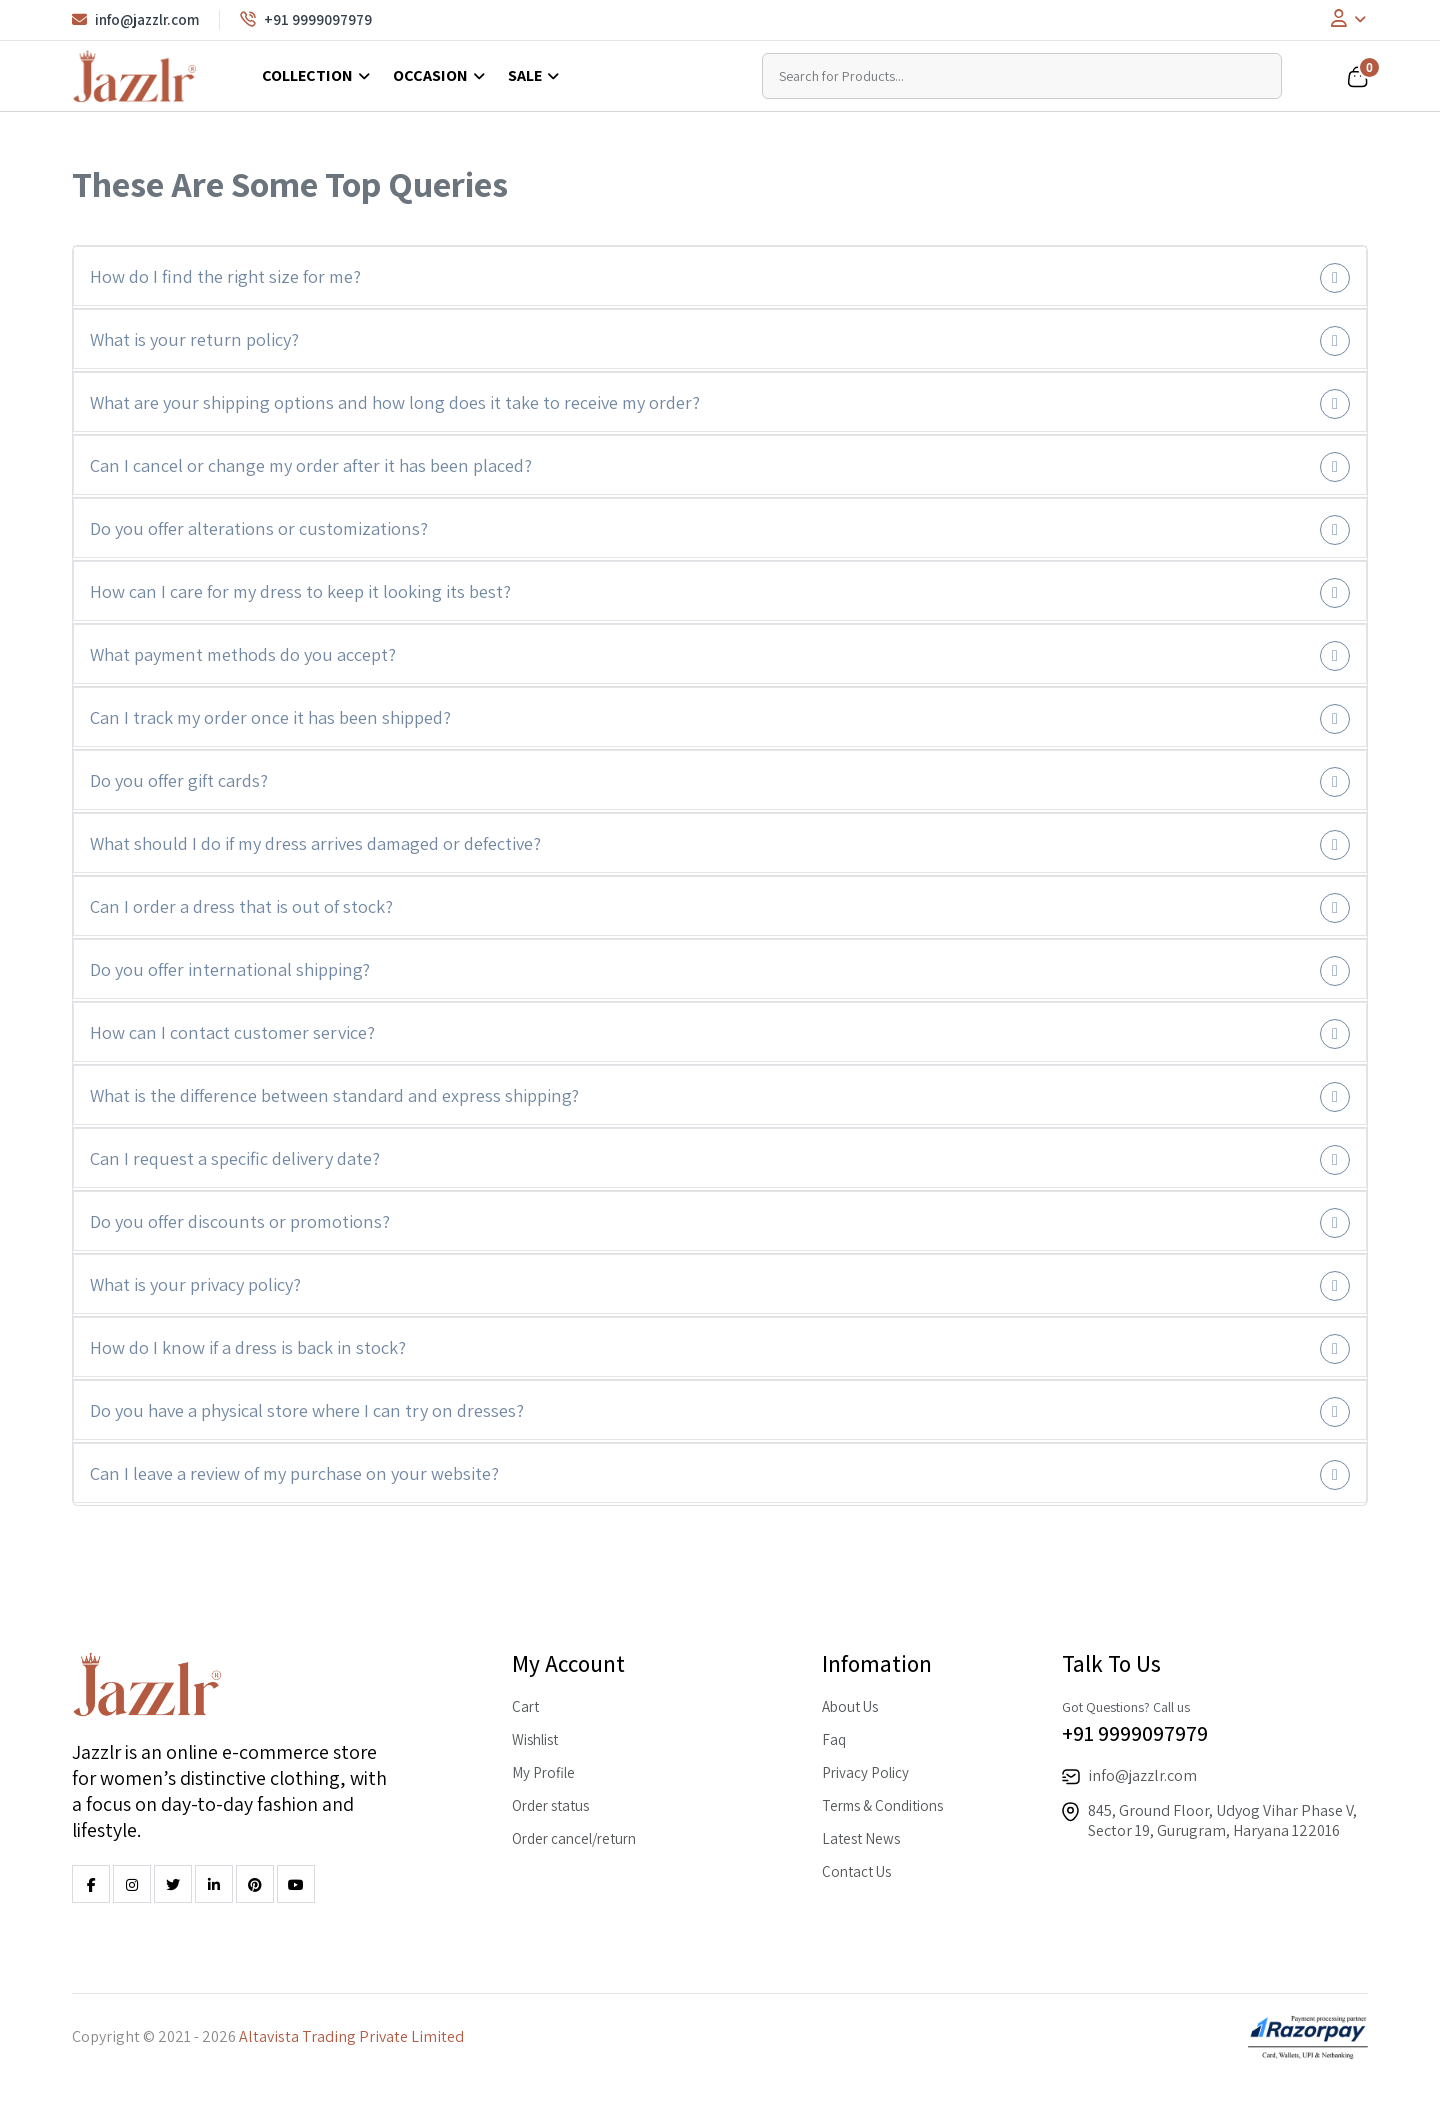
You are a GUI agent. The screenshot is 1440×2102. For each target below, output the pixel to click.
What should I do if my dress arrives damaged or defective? (315, 843)
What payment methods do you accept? (243, 654)
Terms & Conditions (882, 1805)
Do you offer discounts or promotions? (240, 1221)
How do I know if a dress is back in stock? (248, 1347)
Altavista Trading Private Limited (351, 2036)
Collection (307, 75)
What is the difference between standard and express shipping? (334, 1095)
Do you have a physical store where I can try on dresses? (307, 1410)
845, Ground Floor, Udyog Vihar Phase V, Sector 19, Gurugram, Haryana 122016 (1222, 1820)
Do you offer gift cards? (179, 780)
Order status (550, 1805)
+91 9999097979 (306, 19)
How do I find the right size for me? (225, 276)
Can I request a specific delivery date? (235, 1158)
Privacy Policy (865, 1772)
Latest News (861, 1838)
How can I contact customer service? (232, 1032)
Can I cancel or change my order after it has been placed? (311, 465)
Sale (525, 75)
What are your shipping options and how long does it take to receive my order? (395, 402)
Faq (834, 1739)
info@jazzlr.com (136, 19)
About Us (850, 1706)
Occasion (430, 75)
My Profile (543, 1772)
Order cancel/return (574, 1838)
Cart (525, 1706)
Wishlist (535, 1739)
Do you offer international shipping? (230, 969)
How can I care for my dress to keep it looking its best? (300, 591)
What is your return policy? (194, 339)
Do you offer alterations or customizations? (259, 528)
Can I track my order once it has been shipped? (270, 717)
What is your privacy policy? (195, 1284)
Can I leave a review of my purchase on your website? (294, 1473)
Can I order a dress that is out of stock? (241, 906)
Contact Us (856, 1871)
